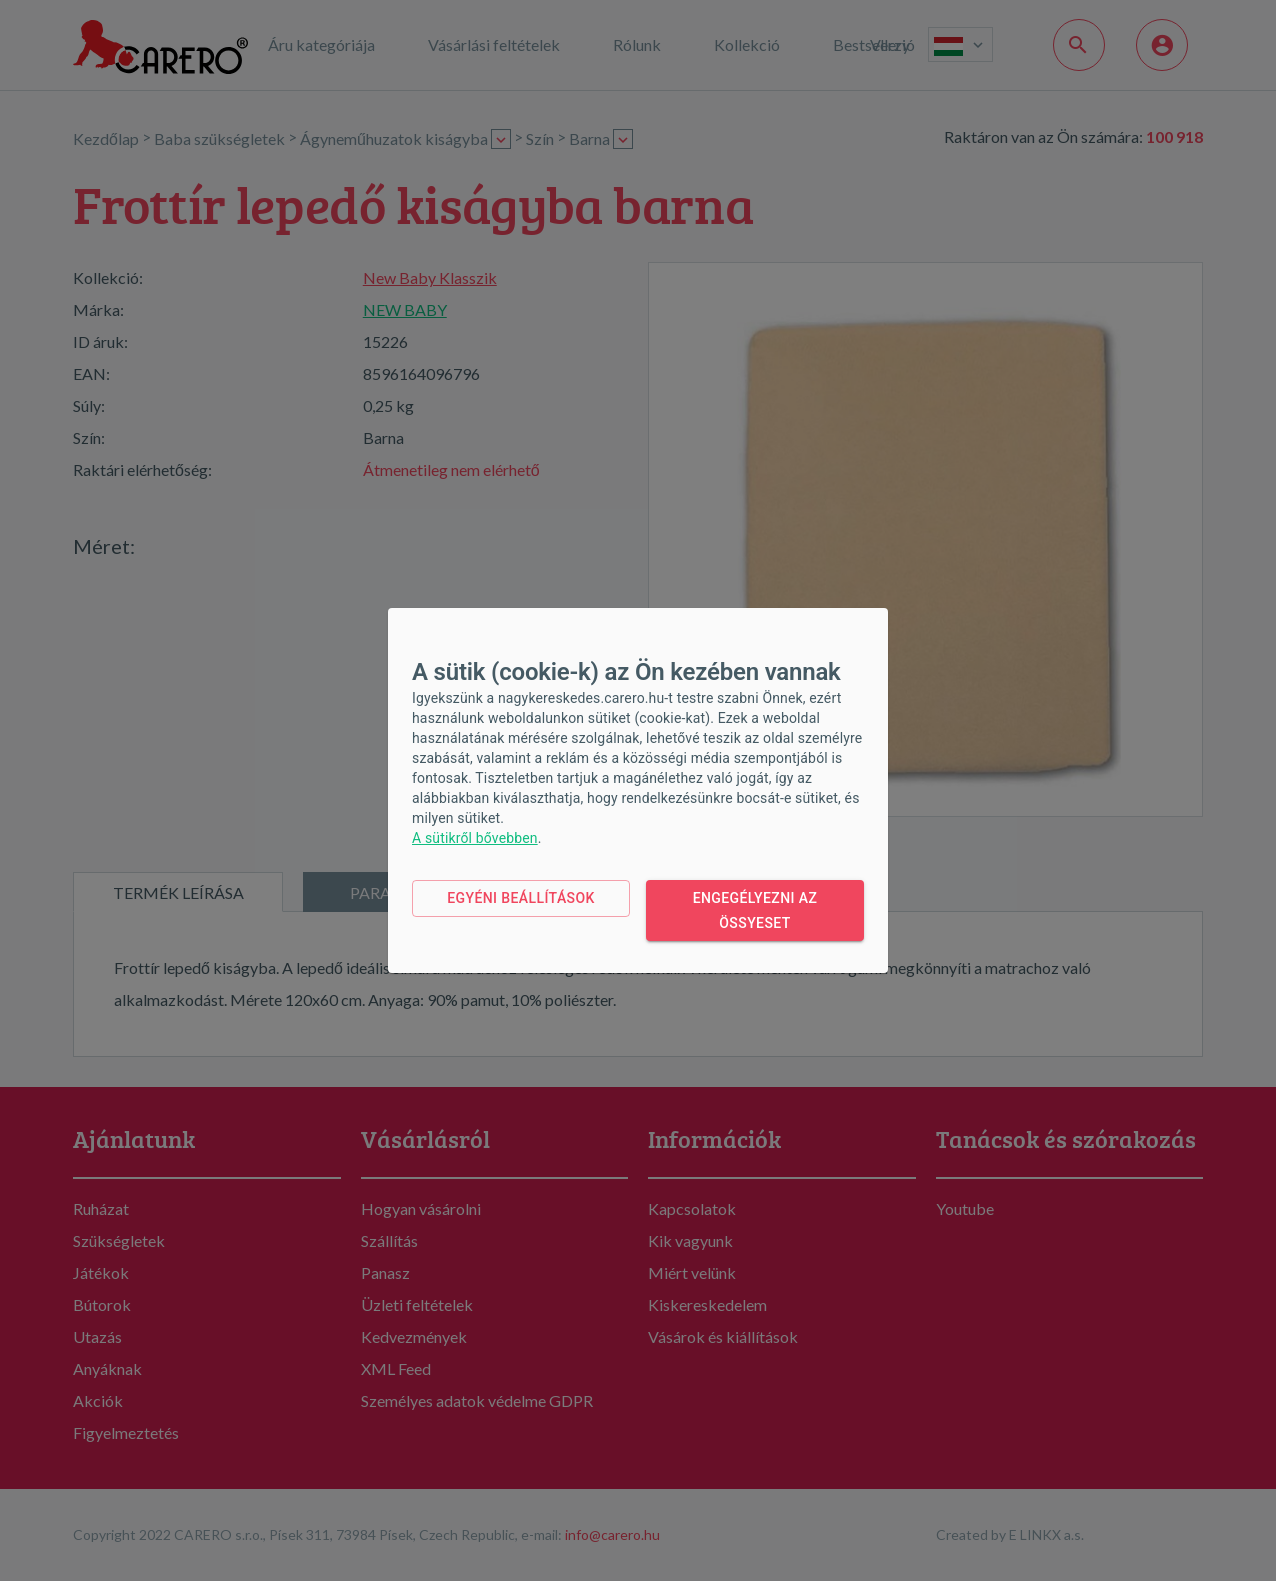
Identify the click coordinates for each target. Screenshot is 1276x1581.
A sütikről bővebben (475, 838)
